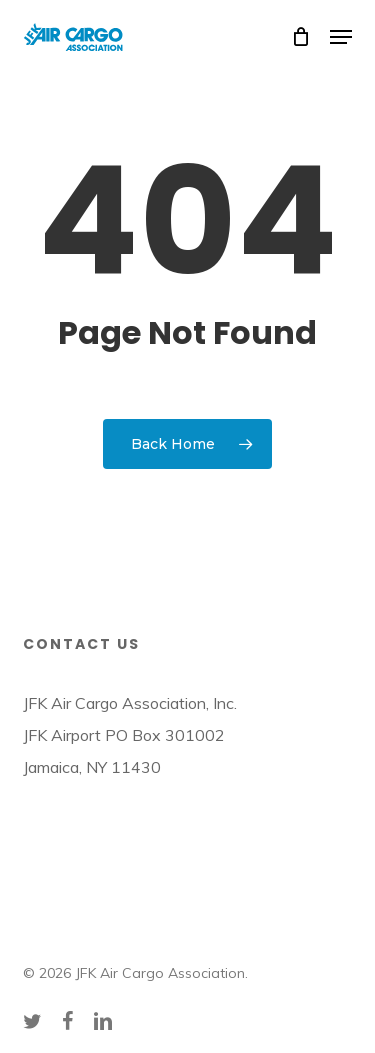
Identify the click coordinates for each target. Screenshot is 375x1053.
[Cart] (300, 37)
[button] (341, 37)
